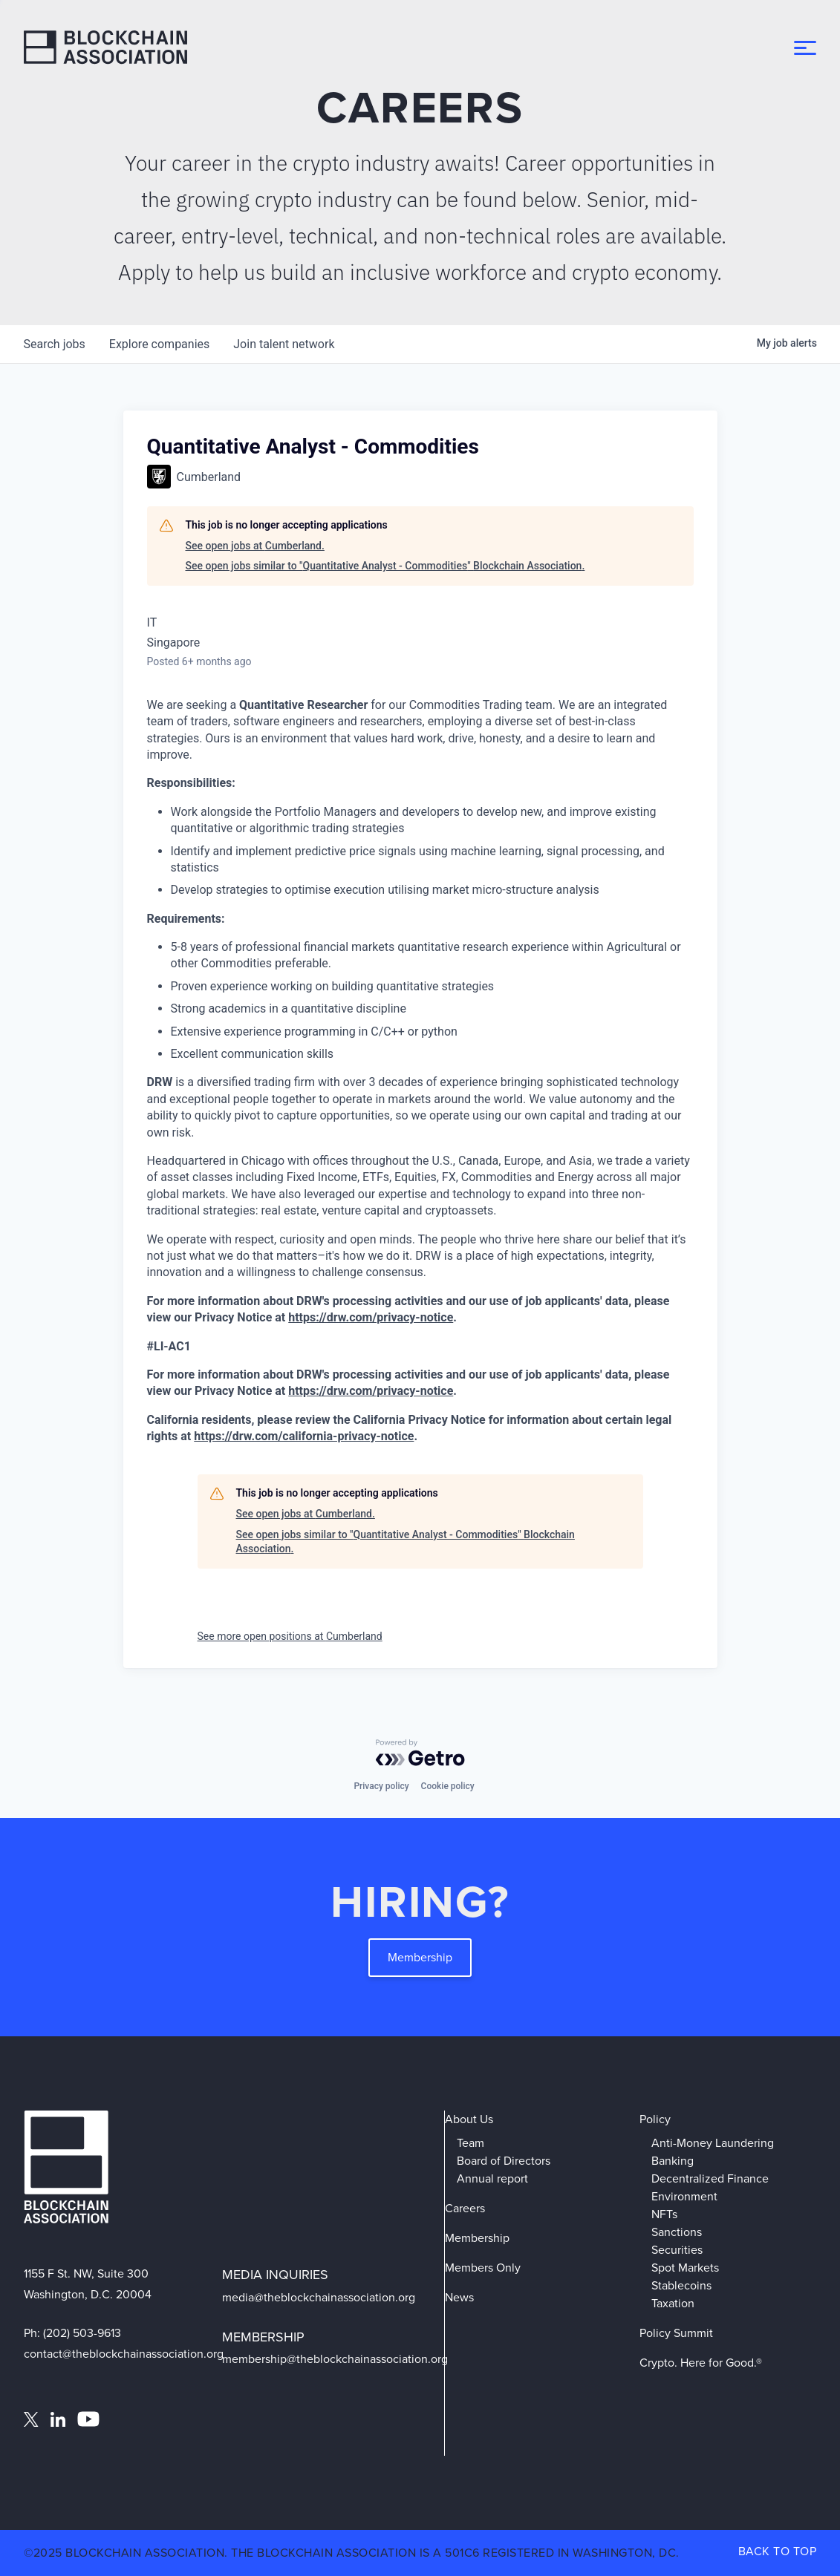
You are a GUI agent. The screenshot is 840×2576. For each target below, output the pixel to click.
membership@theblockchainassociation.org (335, 2358)
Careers (465, 2208)
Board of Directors (503, 2160)
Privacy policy (381, 1786)
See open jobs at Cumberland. (255, 546)
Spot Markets (685, 2267)
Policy (655, 2119)
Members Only (483, 2267)
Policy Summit (676, 2332)
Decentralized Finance (710, 2178)
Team (470, 2142)
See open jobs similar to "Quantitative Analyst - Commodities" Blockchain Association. (385, 566)
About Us (469, 2119)
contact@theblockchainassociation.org (124, 2353)
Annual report (492, 2178)
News (459, 2297)
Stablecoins (681, 2285)
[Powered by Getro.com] (420, 1752)
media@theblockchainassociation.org (318, 2297)
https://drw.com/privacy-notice (370, 1317)
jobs (54, 344)
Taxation (672, 2303)
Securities (677, 2249)
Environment (684, 2196)
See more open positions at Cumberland (290, 1636)
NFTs (664, 2214)
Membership (420, 1957)
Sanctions (676, 2231)
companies (159, 344)
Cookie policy (448, 1786)
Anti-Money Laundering (712, 2142)
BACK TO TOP (777, 2551)
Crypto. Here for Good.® (700, 2362)
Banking (672, 2160)
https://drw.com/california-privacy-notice (304, 1436)
